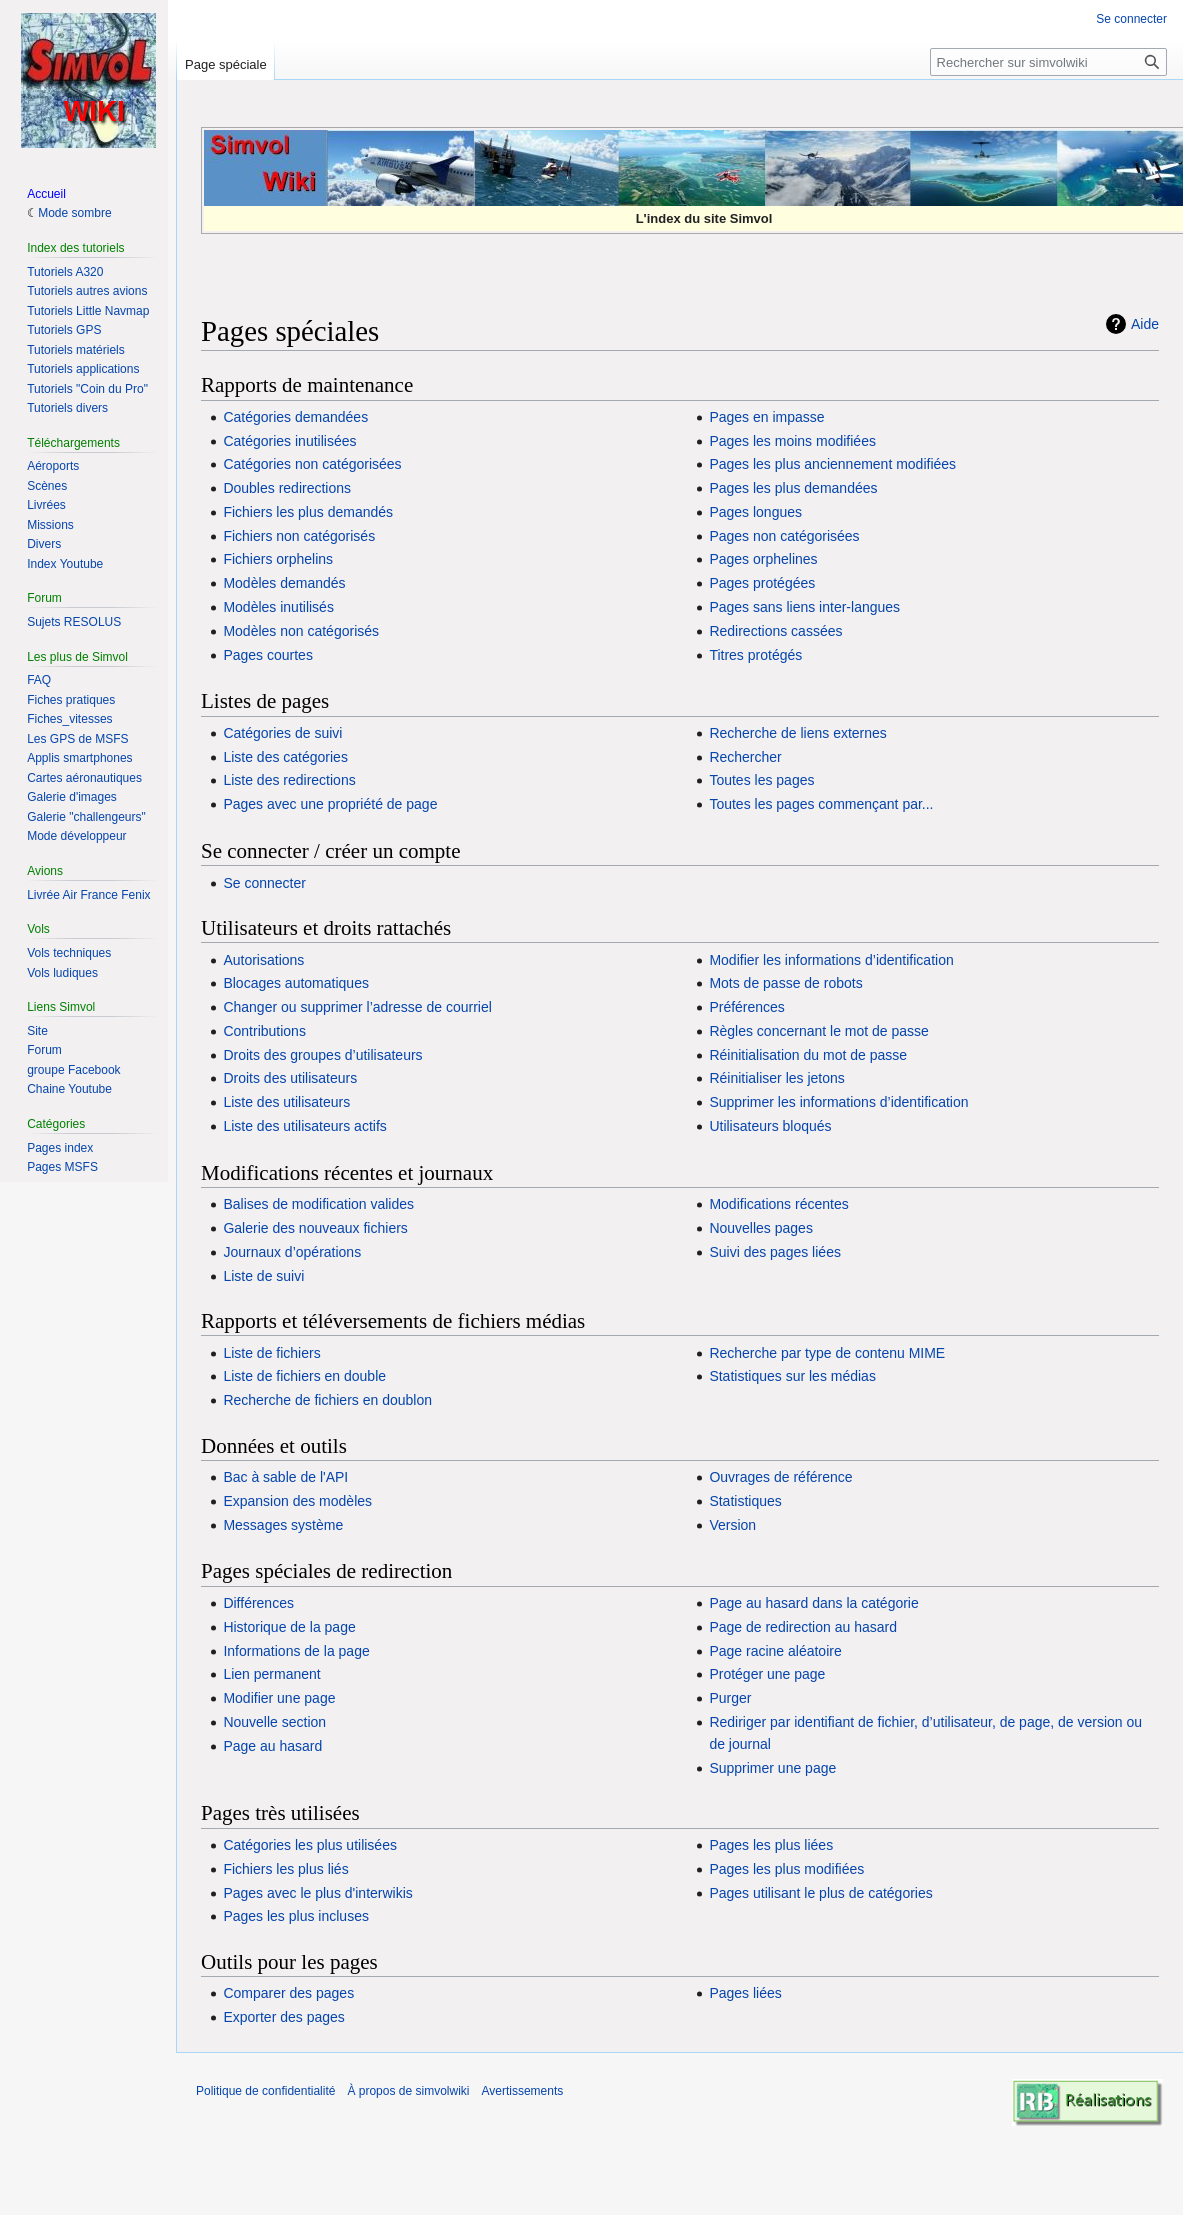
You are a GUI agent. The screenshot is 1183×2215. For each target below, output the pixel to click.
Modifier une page (279, 1698)
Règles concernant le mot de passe (818, 1031)
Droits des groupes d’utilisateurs (322, 1055)
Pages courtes (268, 655)
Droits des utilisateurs (290, 1078)
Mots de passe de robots (785, 983)
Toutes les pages (761, 780)
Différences (258, 1603)
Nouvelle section (274, 1722)
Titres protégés (755, 655)
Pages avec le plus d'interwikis (317, 1893)
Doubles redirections (287, 488)
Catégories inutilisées (289, 441)
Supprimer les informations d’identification (838, 1102)
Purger (730, 1698)
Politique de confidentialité (265, 2091)
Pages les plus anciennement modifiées (832, 464)
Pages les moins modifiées (792, 441)
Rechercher (745, 757)
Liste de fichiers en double (304, 1376)
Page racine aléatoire (775, 1651)
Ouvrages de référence (780, 1477)
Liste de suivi (263, 1276)
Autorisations (263, 960)
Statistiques (745, 1501)
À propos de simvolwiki (408, 2091)
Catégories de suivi (282, 733)
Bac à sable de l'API (285, 1477)
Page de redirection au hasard (803, 1627)
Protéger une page (767, 1674)
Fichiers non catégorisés (299, 536)
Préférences (746, 1007)
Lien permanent (271, 1674)
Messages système (283, 1525)
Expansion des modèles (297, 1501)
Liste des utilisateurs (286, 1102)
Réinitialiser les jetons (776, 1078)
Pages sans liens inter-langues (804, 607)
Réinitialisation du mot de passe (808, 1055)
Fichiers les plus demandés (308, 512)
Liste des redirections (289, 780)
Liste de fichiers (271, 1353)
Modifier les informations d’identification (831, 960)
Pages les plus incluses (296, 1916)
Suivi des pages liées (775, 1252)
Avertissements (522, 2091)
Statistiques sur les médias (792, 1376)
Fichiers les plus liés (285, 1869)
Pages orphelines (763, 559)
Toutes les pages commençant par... (821, 804)
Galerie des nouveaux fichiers (315, 1228)
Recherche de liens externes (797, 733)
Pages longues (755, 512)
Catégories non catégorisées (312, 464)
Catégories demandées (295, 417)
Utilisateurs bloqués (770, 1126)
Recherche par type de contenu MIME (827, 1353)
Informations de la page (296, 1651)
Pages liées (745, 1993)
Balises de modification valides (318, 1204)
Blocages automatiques (296, 983)
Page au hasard (272, 1746)
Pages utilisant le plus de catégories (820, 1893)
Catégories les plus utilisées (310, 1845)
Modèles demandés (284, 583)
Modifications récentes (778, 1204)
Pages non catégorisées (784, 536)
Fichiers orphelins (278, 559)
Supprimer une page (772, 1768)
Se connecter (264, 883)
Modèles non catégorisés (301, 631)
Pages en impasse (766, 417)
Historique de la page (289, 1627)
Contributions (264, 1031)
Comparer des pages (288, 1993)
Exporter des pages (283, 2017)
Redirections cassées (775, 631)
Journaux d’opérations (292, 1252)
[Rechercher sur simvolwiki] (1048, 62)
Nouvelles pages (761, 1228)
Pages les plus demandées (793, 488)
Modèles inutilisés (278, 607)
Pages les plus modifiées (786, 1869)
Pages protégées (762, 583)
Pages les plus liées (771, 1845)
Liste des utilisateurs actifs (304, 1126)
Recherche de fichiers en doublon (327, 1400)
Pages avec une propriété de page (330, 804)
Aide (1145, 324)
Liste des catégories (285, 757)
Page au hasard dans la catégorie (813, 1603)
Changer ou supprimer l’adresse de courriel (357, 1007)
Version (732, 1525)
